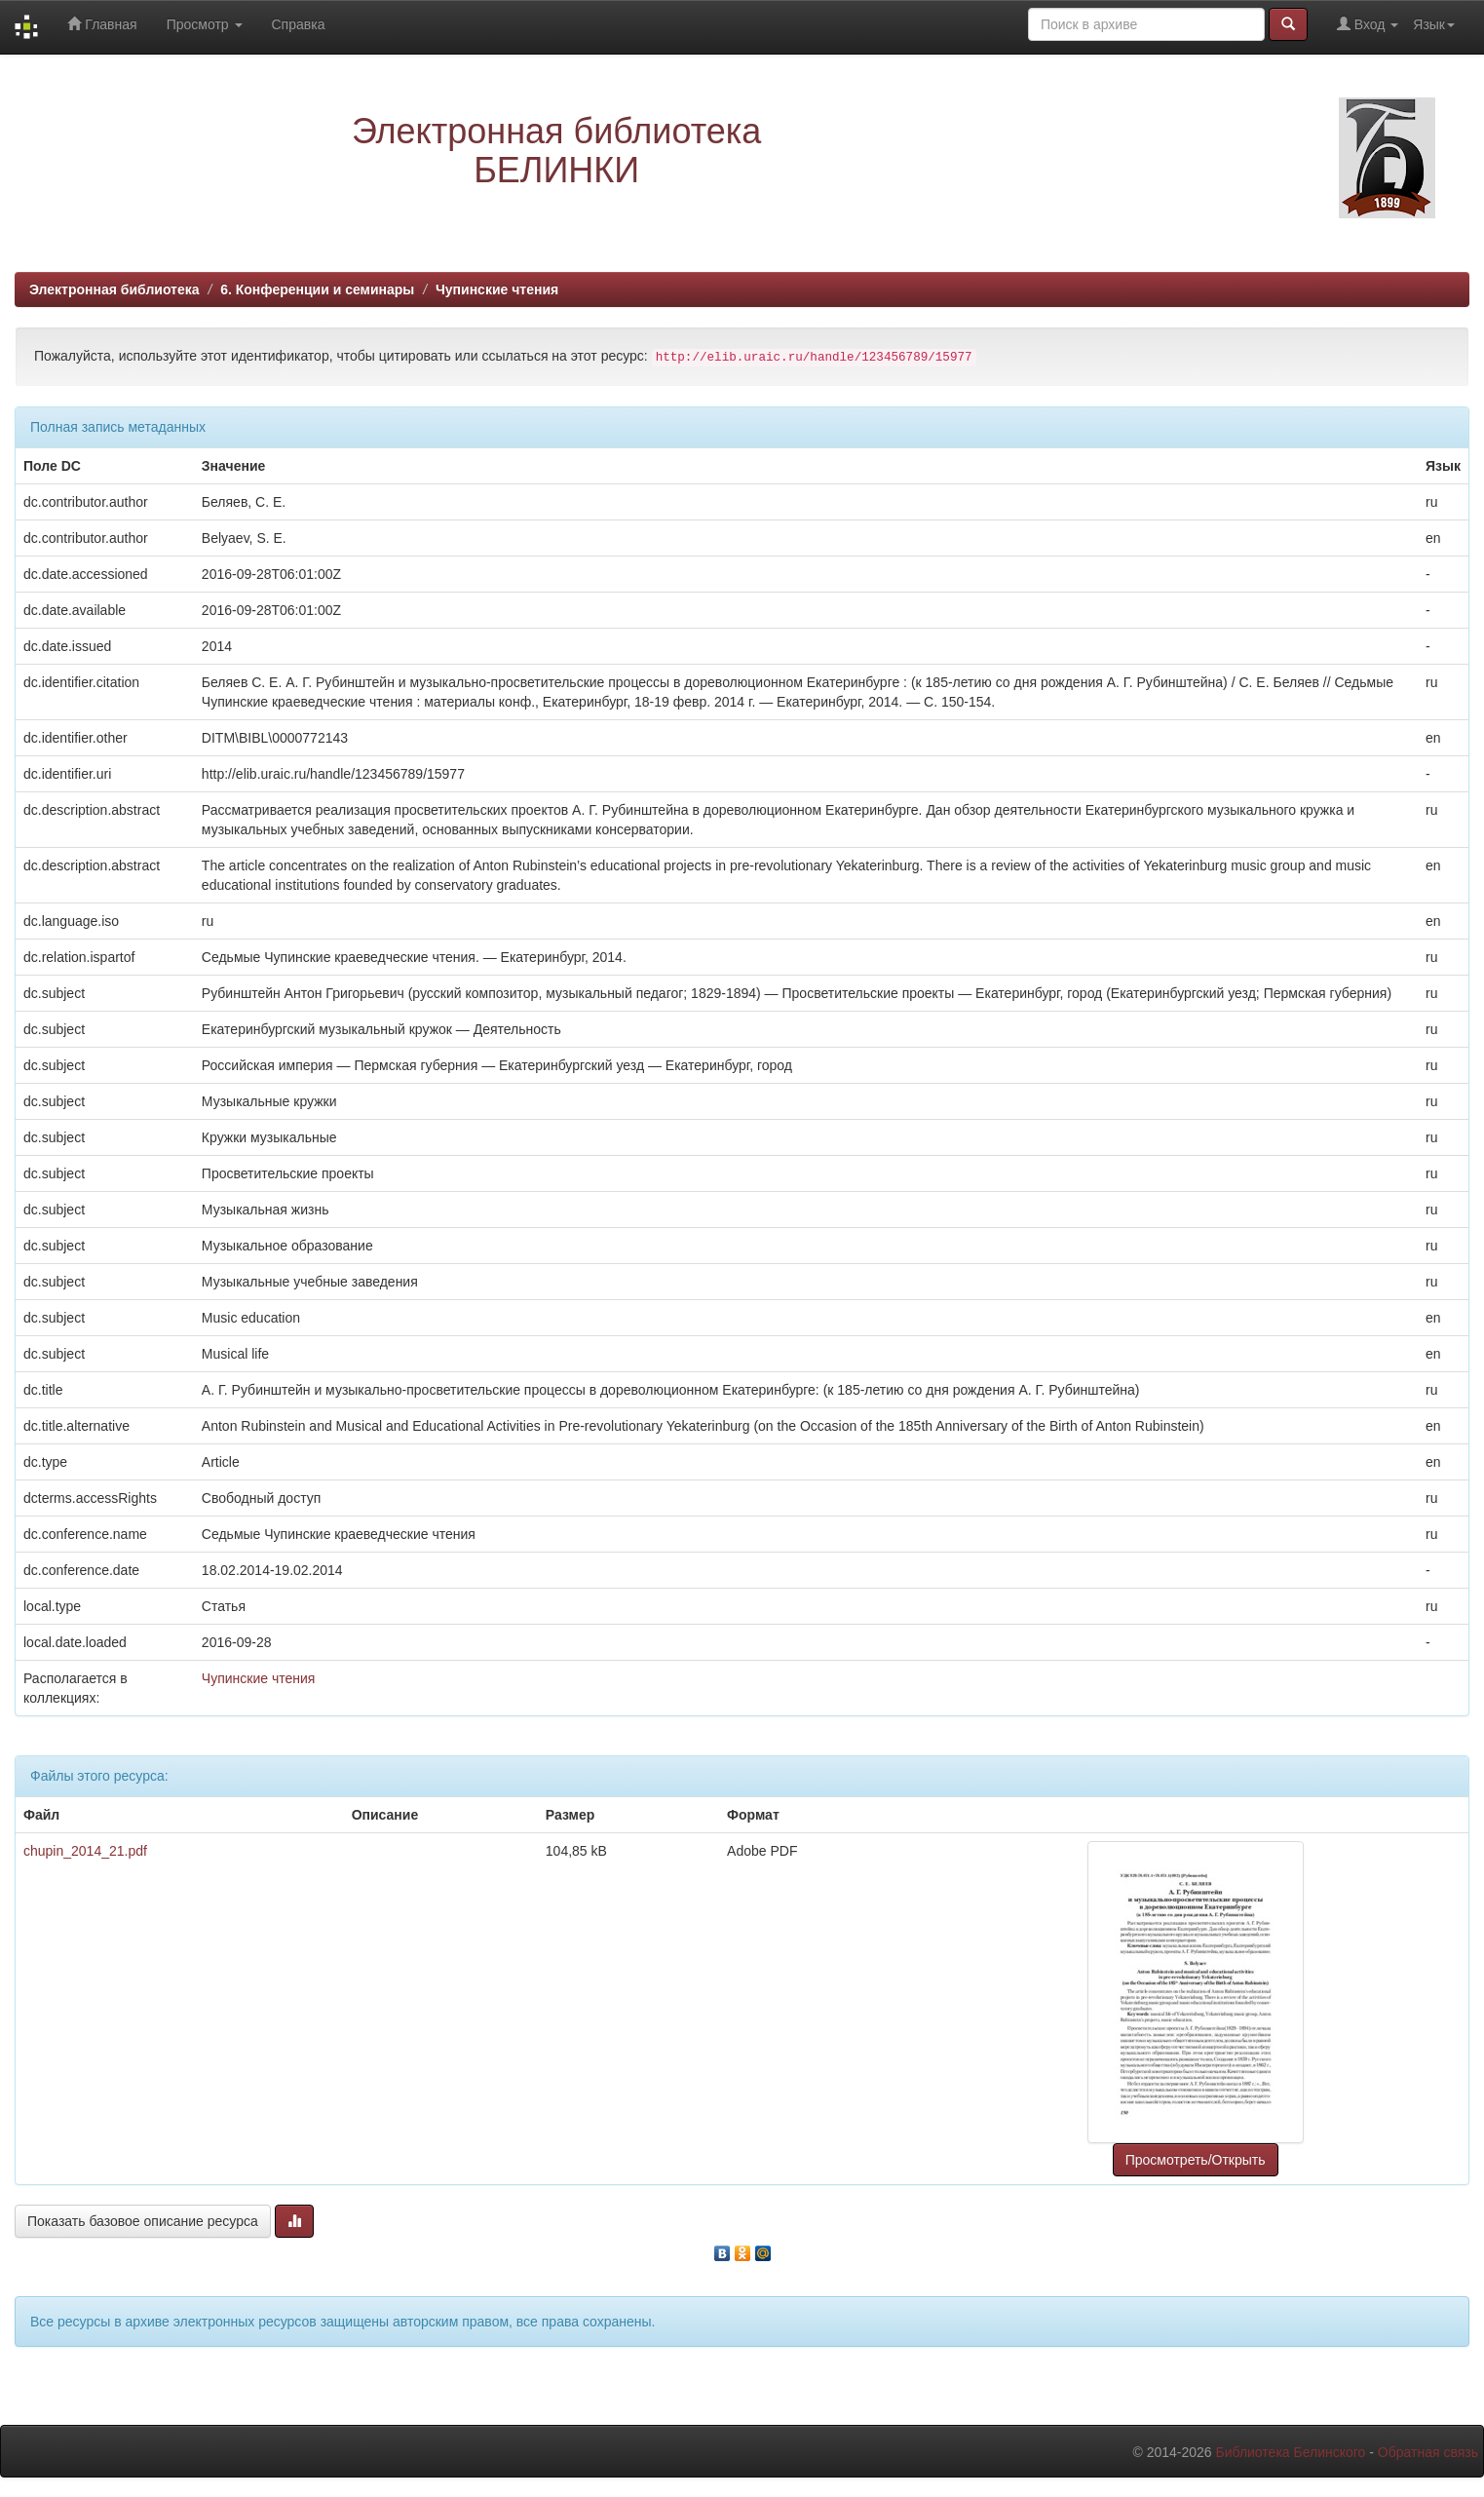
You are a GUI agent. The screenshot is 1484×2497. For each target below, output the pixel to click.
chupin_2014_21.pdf (85, 1851)
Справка (298, 24)
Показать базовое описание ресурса (142, 2221)
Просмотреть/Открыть (1195, 2160)
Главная (101, 24)
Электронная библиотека (114, 289)
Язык (1434, 24)
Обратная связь (1428, 2452)
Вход (1367, 24)
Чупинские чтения (497, 289)
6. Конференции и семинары (317, 289)
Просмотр (205, 24)
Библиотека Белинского (1290, 2452)
